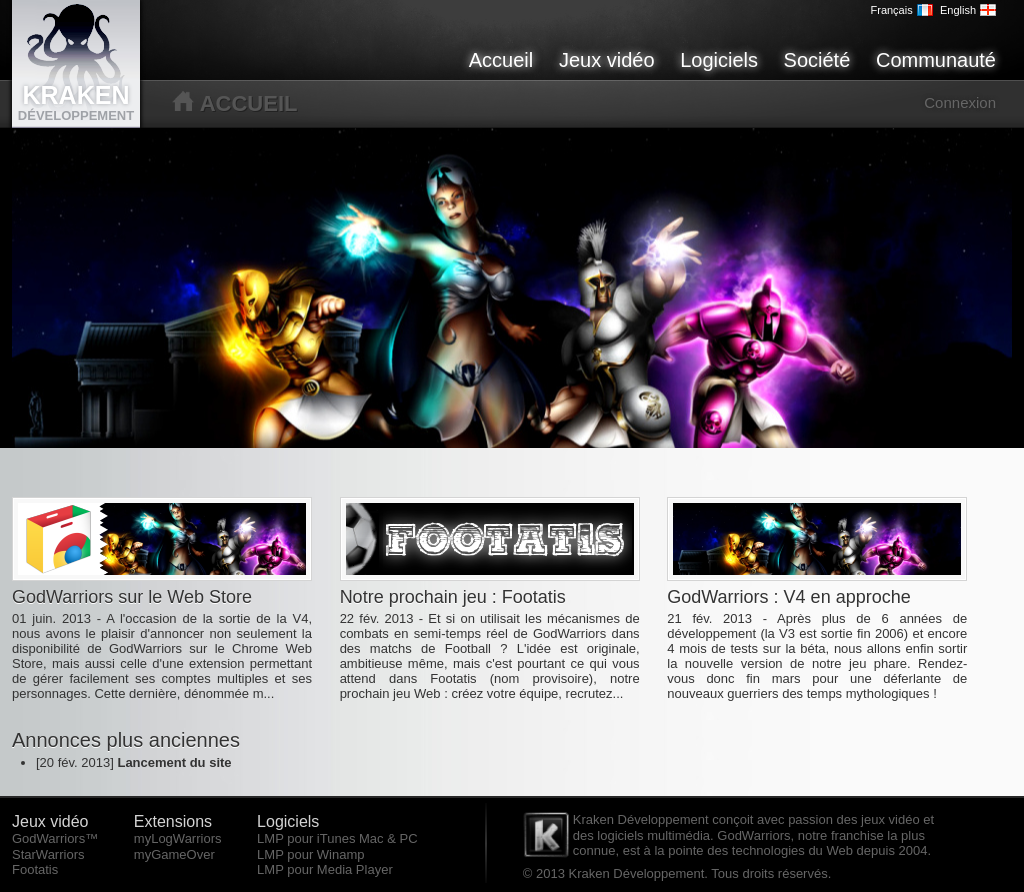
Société (817, 60)
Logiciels (719, 60)
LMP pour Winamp (310, 854)
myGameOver (174, 854)
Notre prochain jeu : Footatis (453, 597)
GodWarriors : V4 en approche (788, 597)
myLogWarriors (178, 838)
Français (902, 10)
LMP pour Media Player (325, 869)
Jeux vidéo (607, 60)
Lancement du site (174, 762)
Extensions (173, 821)
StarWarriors (48, 854)
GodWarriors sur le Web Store (132, 597)
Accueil (501, 60)
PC (408, 838)
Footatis (35, 869)
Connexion (960, 102)
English (968, 10)
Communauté (936, 60)
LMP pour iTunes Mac (320, 838)
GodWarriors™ (55, 838)
